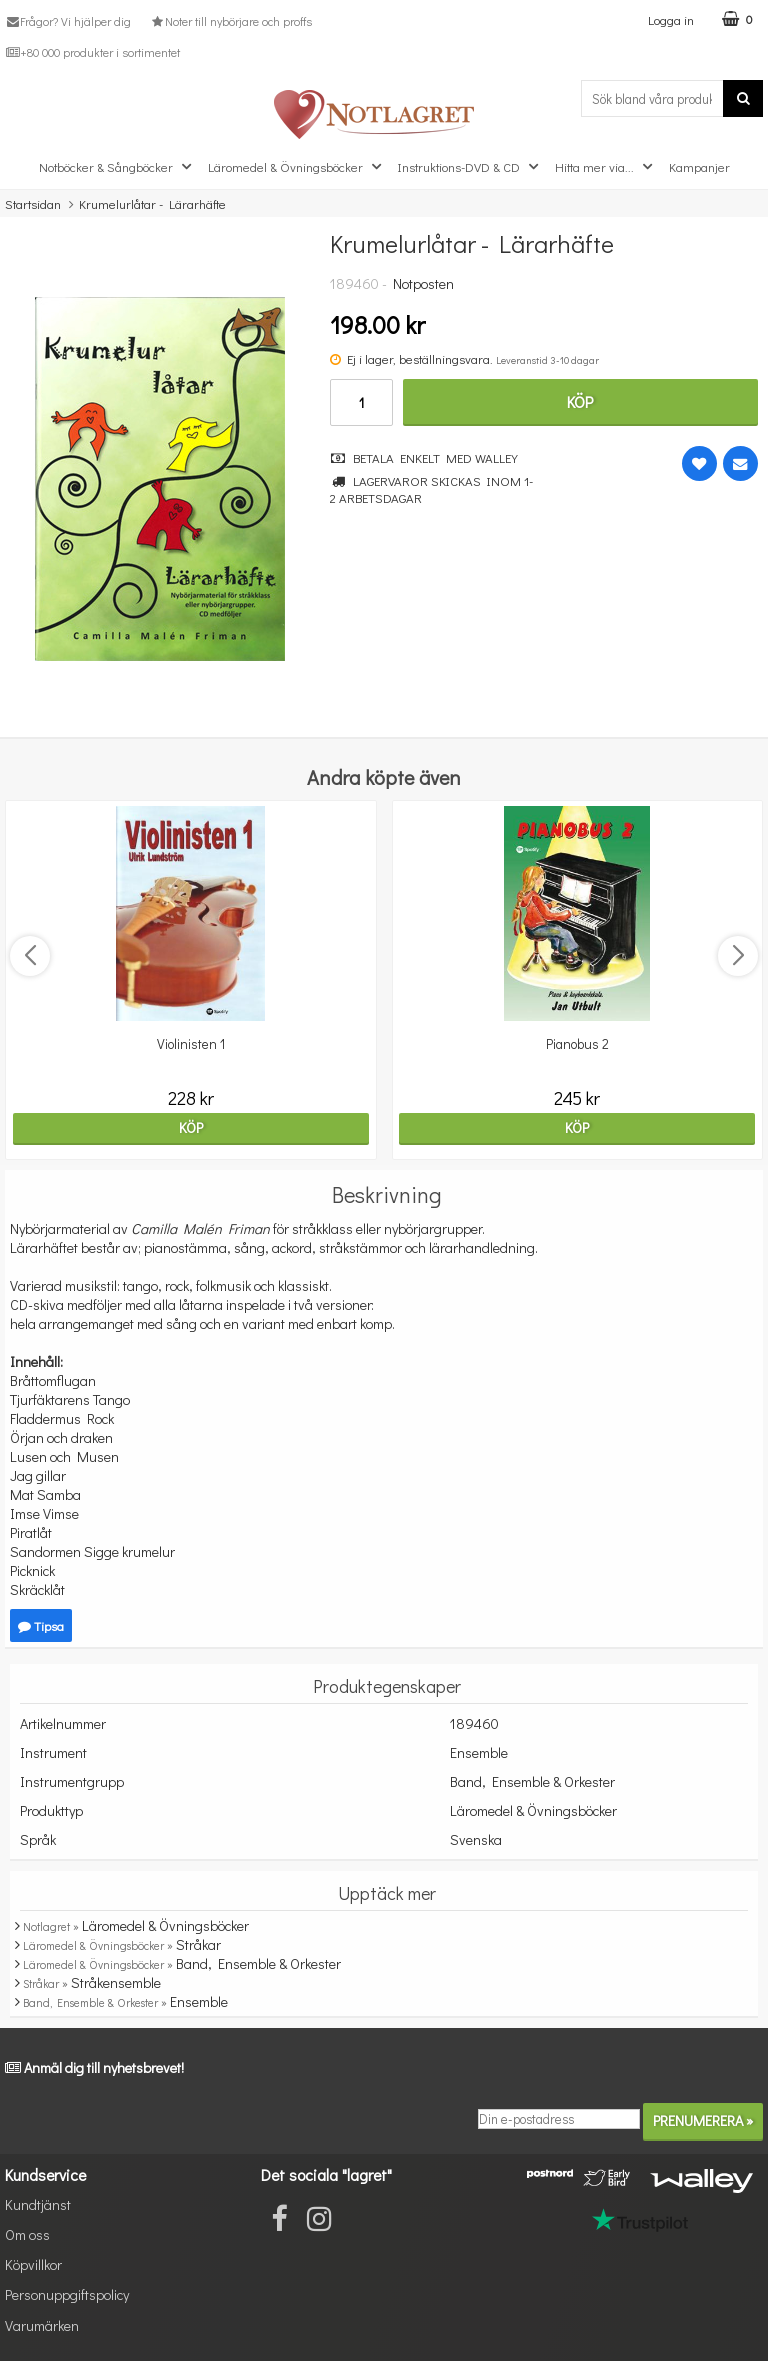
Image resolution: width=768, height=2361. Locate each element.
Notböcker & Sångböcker (117, 167)
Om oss (27, 2234)
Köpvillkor (33, 2264)
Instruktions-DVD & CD (470, 167)
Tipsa (41, 1625)
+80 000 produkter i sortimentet (92, 52)
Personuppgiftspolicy (67, 2294)
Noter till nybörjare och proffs (230, 21)
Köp (580, 401)
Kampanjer (699, 166)
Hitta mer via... (606, 167)
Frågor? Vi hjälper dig (68, 21)
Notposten (423, 283)
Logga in (671, 19)
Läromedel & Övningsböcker (297, 167)
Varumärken (42, 2325)
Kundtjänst (38, 2204)
